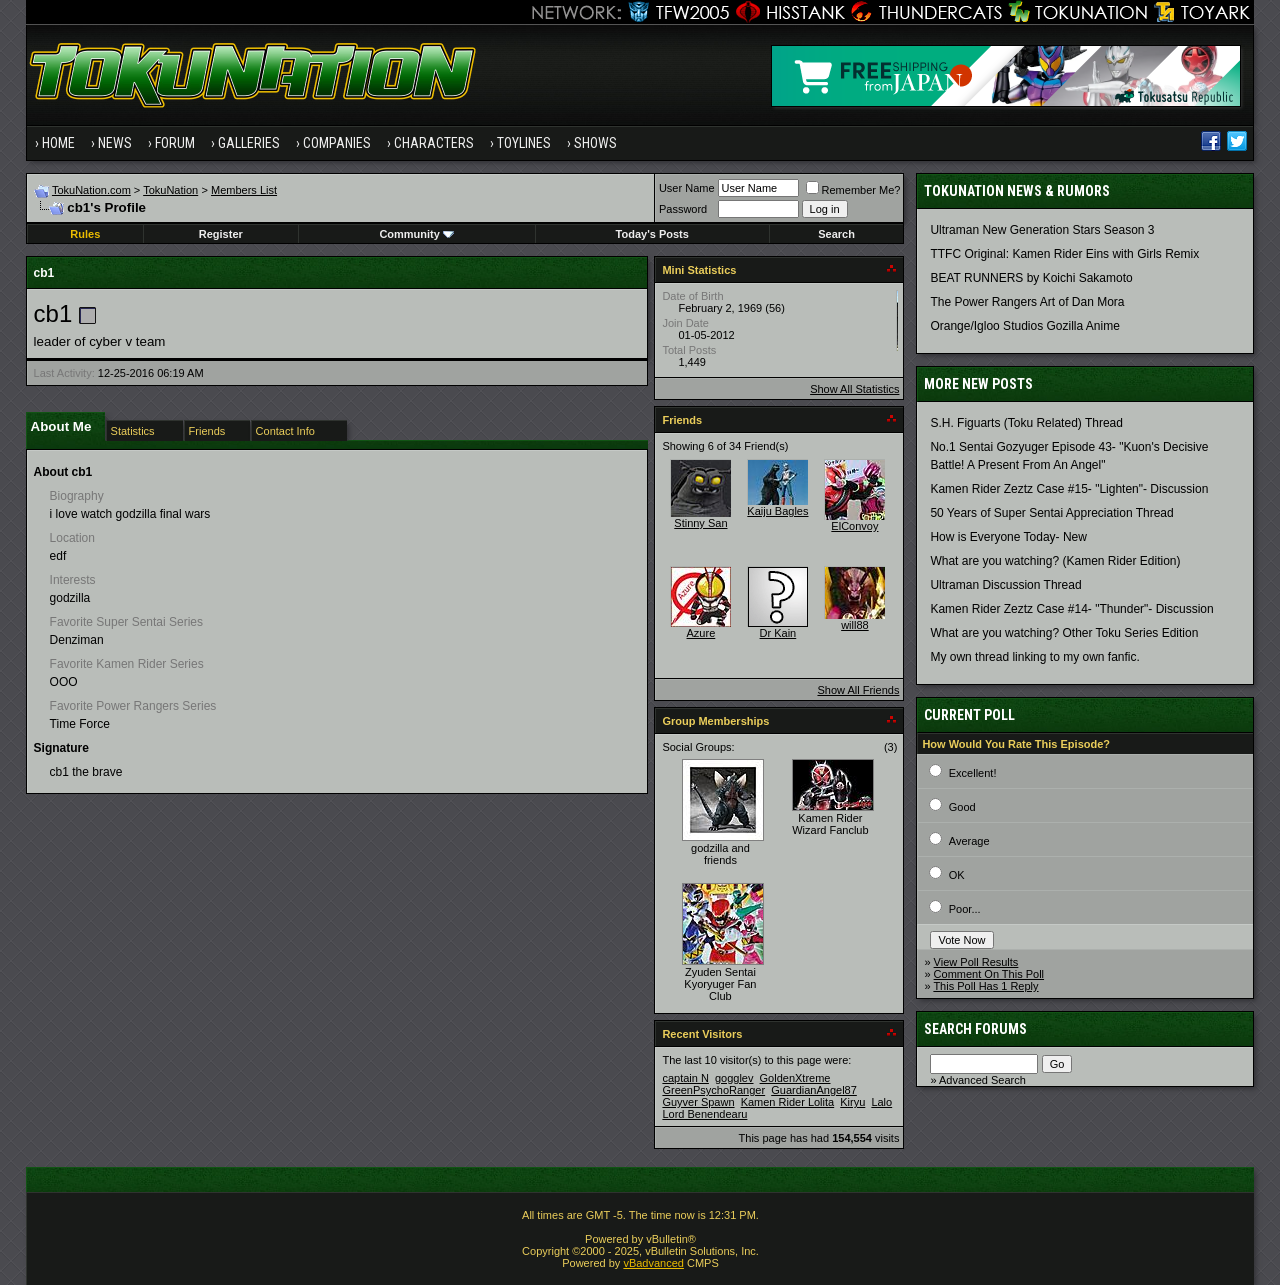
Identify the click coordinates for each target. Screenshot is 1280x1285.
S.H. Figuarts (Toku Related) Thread (1026, 423)
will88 (855, 625)
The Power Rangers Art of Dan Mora (1027, 302)
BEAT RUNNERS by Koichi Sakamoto (1031, 278)
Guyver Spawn (698, 1102)
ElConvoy (854, 526)
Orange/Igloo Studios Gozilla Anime (1024, 326)
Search (836, 234)
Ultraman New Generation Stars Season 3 (1042, 230)
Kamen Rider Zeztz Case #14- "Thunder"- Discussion (1071, 609)
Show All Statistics (854, 389)
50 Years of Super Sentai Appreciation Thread (1051, 513)
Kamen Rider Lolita (788, 1102)
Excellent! (973, 773)
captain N (685, 1078)
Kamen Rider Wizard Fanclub (830, 824)
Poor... (965, 909)
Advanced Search (982, 1080)
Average (969, 841)
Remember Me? (853, 190)
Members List (244, 190)
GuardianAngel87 (814, 1090)
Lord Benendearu (704, 1114)
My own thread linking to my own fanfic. (1034, 657)
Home (58, 143)
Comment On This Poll (989, 974)
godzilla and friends (720, 854)
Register (221, 234)
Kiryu (852, 1102)
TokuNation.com (91, 190)
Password (683, 209)
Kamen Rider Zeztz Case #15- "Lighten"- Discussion (1069, 489)
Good (962, 807)
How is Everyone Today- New (1008, 537)
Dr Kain (778, 633)
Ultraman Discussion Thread (1005, 585)
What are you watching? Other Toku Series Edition (1064, 633)
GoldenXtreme (795, 1078)
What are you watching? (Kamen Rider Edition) (1055, 561)
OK (957, 875)
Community (416, 234)
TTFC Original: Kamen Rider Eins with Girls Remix (1064, 254)
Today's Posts (652, 234)
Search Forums (975, 1029)
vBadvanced (653, 1263)
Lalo (881, 1102)
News (115, 143)
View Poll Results (976, 962)
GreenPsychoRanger (713, 1090)
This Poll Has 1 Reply (985, 986)
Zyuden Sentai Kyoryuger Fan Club (720, 984)
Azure (701, 633)
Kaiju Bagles (777, 511)
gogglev (734, 1078)
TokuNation (170, 190)
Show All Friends (858, 690)
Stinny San (700, 523)
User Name (687, 188)
